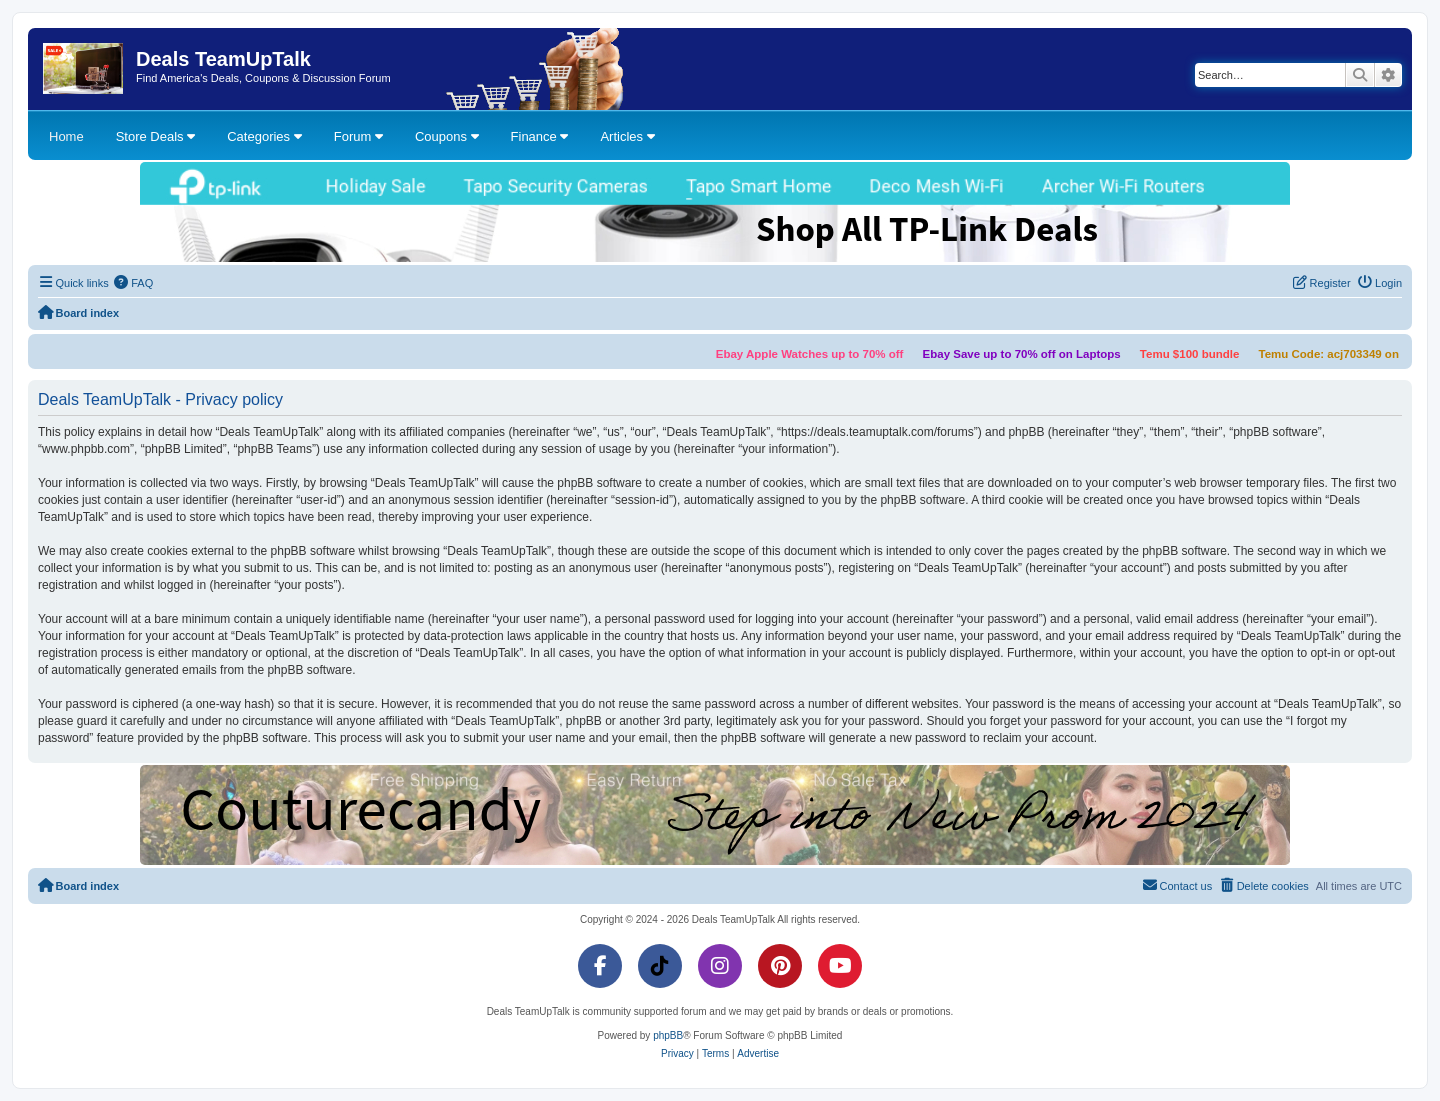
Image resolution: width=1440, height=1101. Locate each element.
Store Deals (156, 136)
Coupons (447, 136)
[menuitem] (134, 283)
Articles (627, 136)
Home (66, 136)
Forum (358, 136)
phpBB (668, 1035)
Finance (540, 136)
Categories (264, 136)
